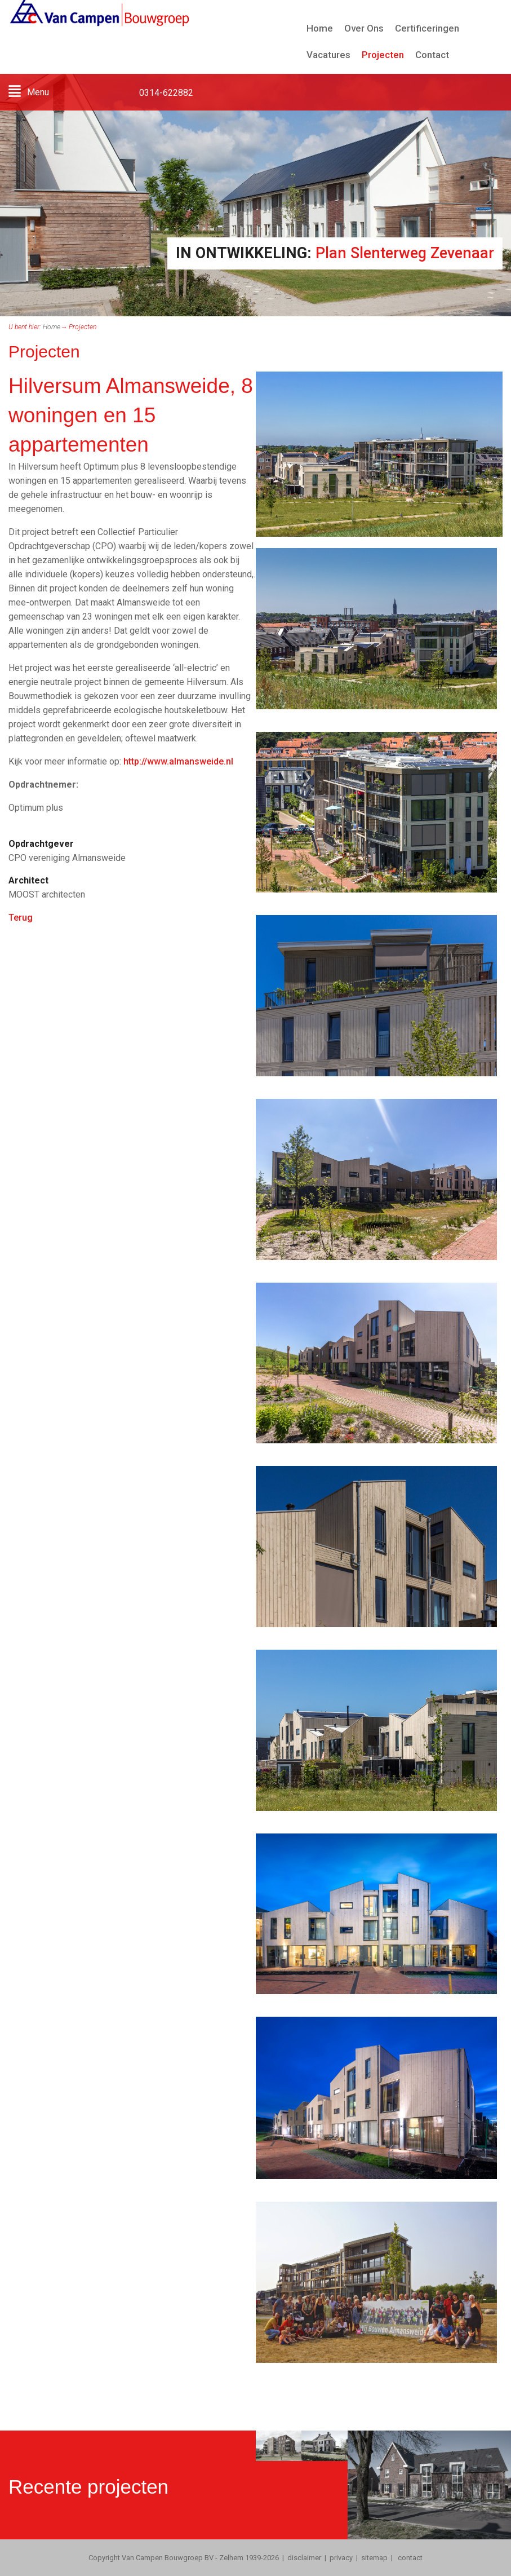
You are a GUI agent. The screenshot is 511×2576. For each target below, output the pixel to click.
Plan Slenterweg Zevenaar (405, 253)
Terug (20, 917)
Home (51, 327)
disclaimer (304, 2557)
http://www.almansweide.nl (178, 761)
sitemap (374, 2557)
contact (409, 2557)
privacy (341, 2557)
